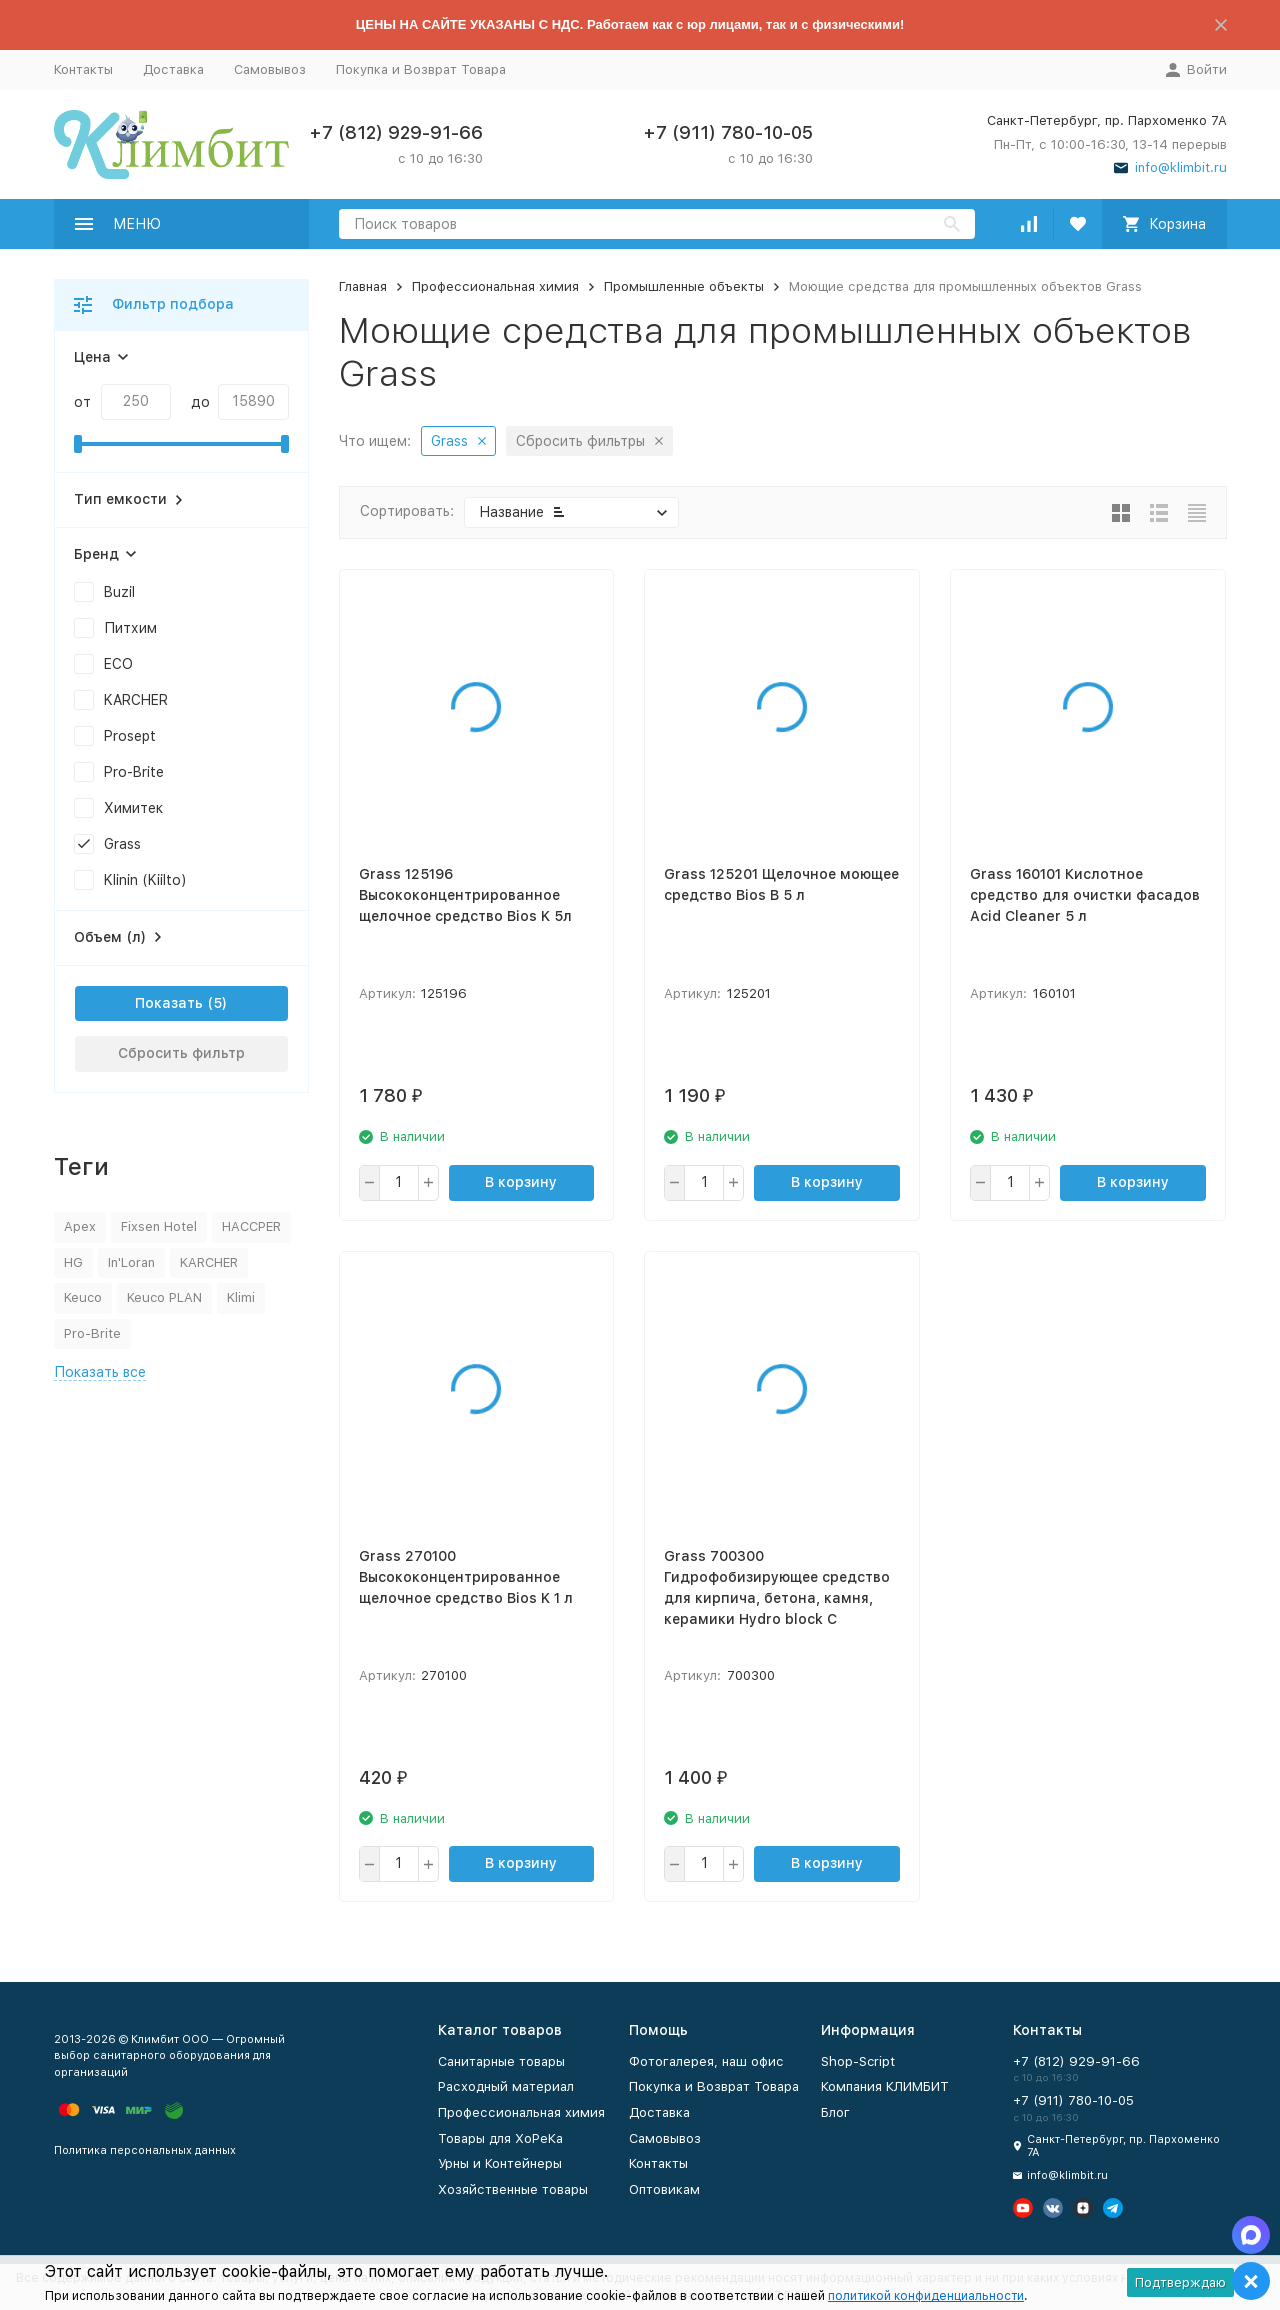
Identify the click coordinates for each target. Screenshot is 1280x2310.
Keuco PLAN (164, 1297)
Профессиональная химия (495, 286)
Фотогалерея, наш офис (706, 2061)
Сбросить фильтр (181, 1053)
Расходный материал (506, 2086)
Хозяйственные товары (513, 2189)
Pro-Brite (92, 1333)
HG (73, 1262)
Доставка (173, 69)
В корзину (521, 1182)
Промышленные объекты (684, 286)
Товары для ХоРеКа (500, 2138)
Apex (80, 1226)
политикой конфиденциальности (926, 2296)
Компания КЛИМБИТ (885, 2086)
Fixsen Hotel (159, 1226)
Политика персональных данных (145, 2150)
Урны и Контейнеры (500, 2163)
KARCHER (209, 1262)
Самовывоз (270, 69)
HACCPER (251, 1226)
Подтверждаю (1180, 2282)
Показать (169, 1003)
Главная (363, 286)
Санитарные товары (501, 2061)
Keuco (83, 1297)
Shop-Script (858, 2061)
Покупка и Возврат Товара (421, 69)
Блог (835, 2112)
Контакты (83, 69)
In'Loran (131, 1262)
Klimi (241, 1297)
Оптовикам (664, 2189)
